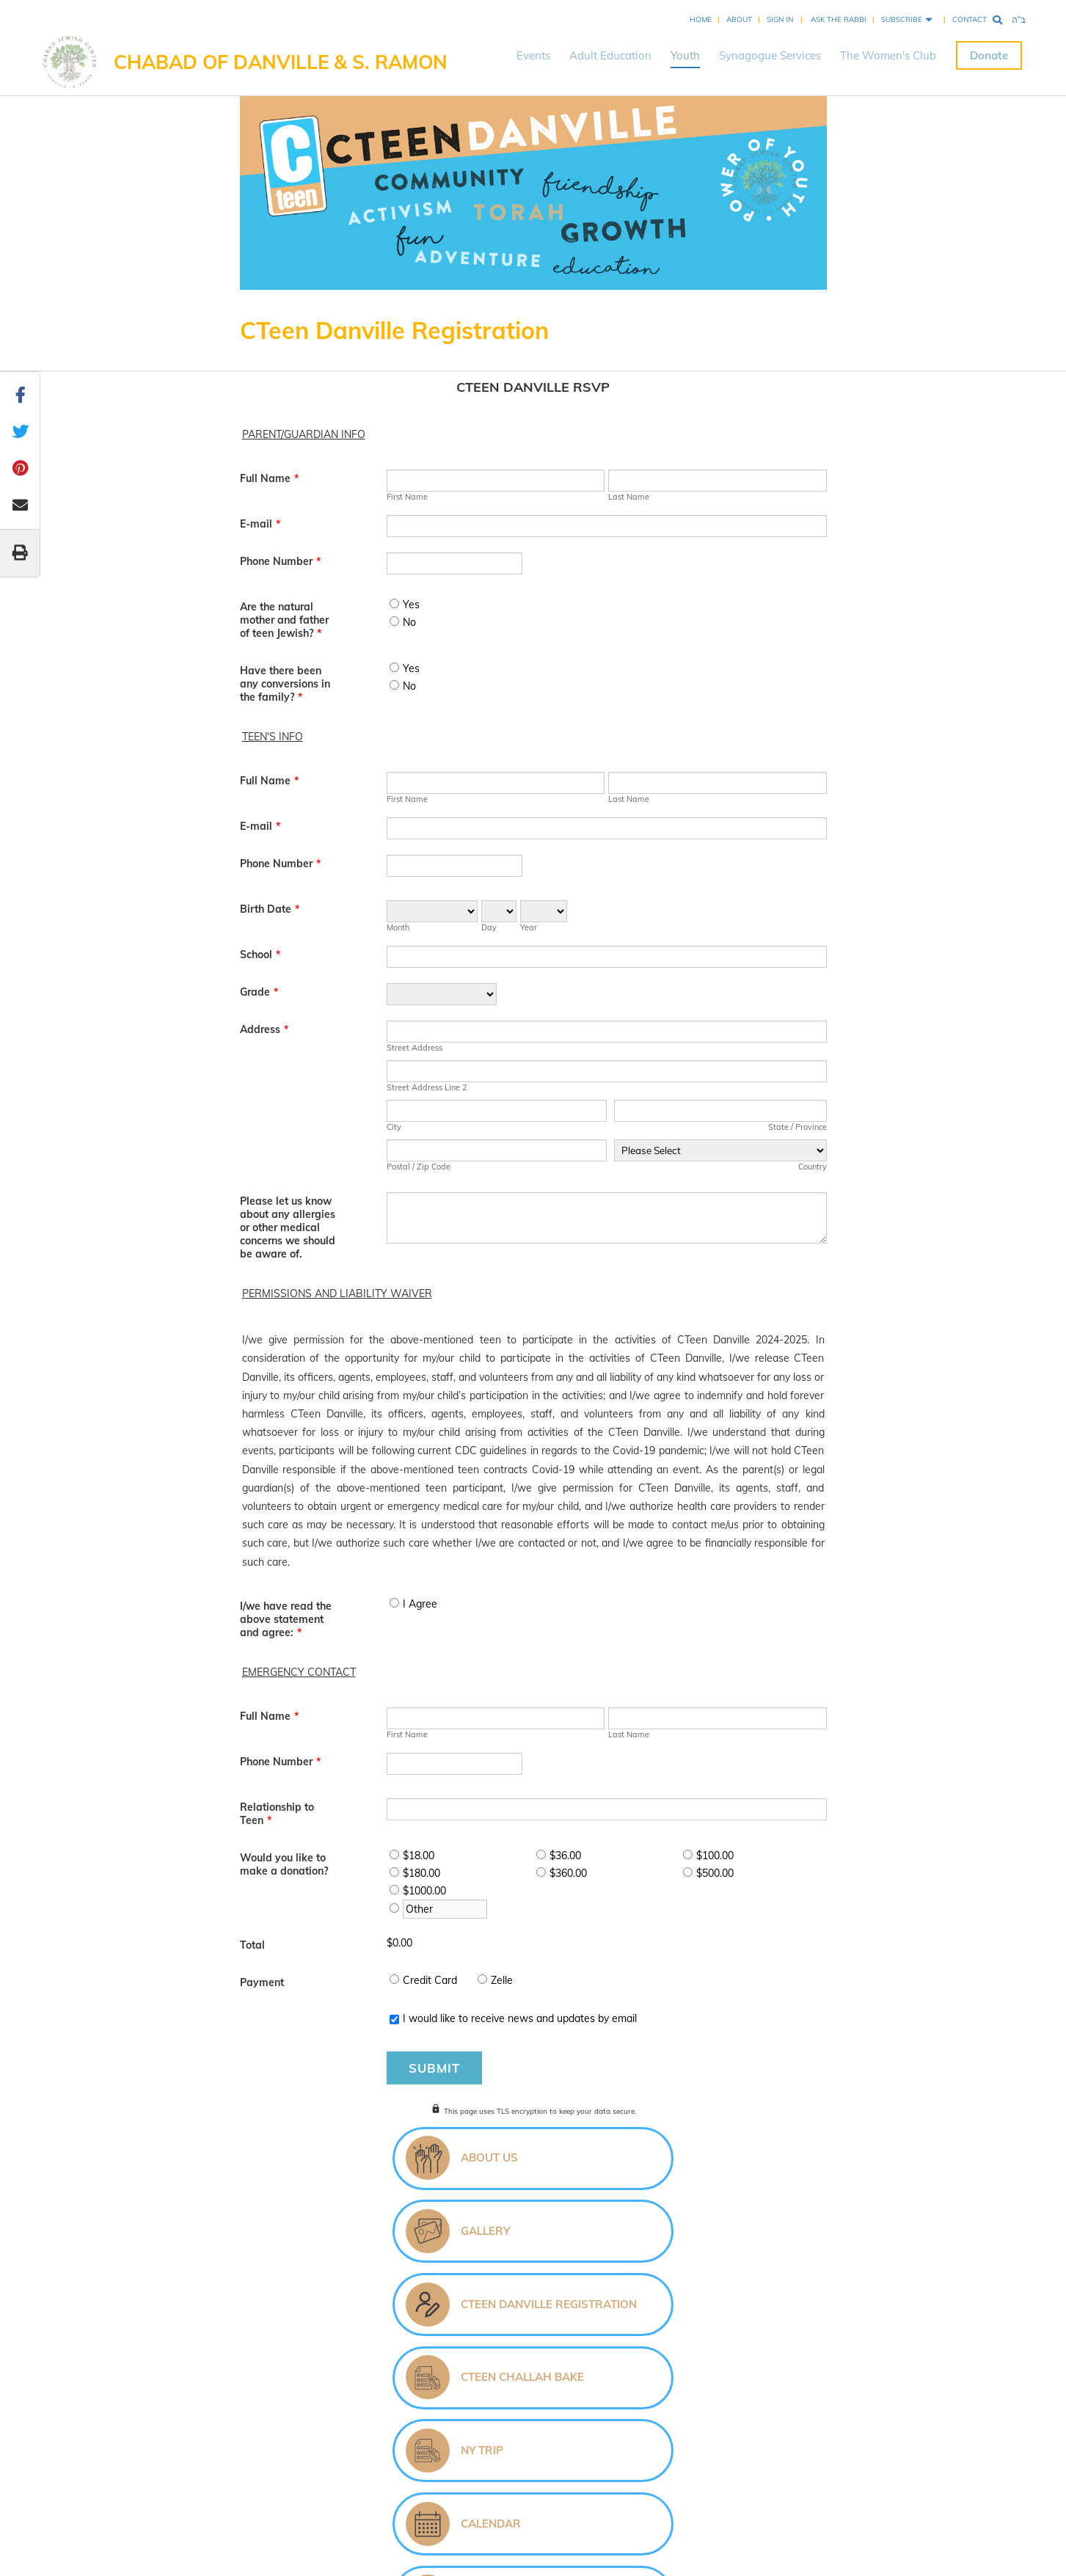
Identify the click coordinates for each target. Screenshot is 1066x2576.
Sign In (780, 19)
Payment (262, 1982)
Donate (989, 55)
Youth (685, 55)
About (739, 19)
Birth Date (269, 909)
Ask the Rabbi (838, 19)
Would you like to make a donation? (284, 1864)
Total (252, 1945)
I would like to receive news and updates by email (520, 2018)
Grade (259, 992)
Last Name (628, 497)
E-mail (260, 523)
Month (398, 927)
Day (489, 927)
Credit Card (430, 1980)
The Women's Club (888, 55)
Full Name (269, 478)
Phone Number (280, 561)
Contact (969, 19)
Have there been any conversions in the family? (285, 684)
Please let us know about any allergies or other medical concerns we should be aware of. (287, 1227)
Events (533, 55)
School (260, 954)
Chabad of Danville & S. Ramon (281, 62)
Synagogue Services (770, 55)
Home (701, 19)
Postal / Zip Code (418, 1166)
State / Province (797, 1127)
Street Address (414, 1048)
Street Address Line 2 (427, 1087)
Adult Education (610, 55)
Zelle (502, 1980)
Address (264, 1029)
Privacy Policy (609, 2476)
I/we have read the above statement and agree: (286, 1619)
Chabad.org (502, 2476)
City (394, 1127)
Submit (434, 2068)
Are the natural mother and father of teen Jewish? (284, 620)
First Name (407, 497)
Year (528, 927)
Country (812, 1166)
